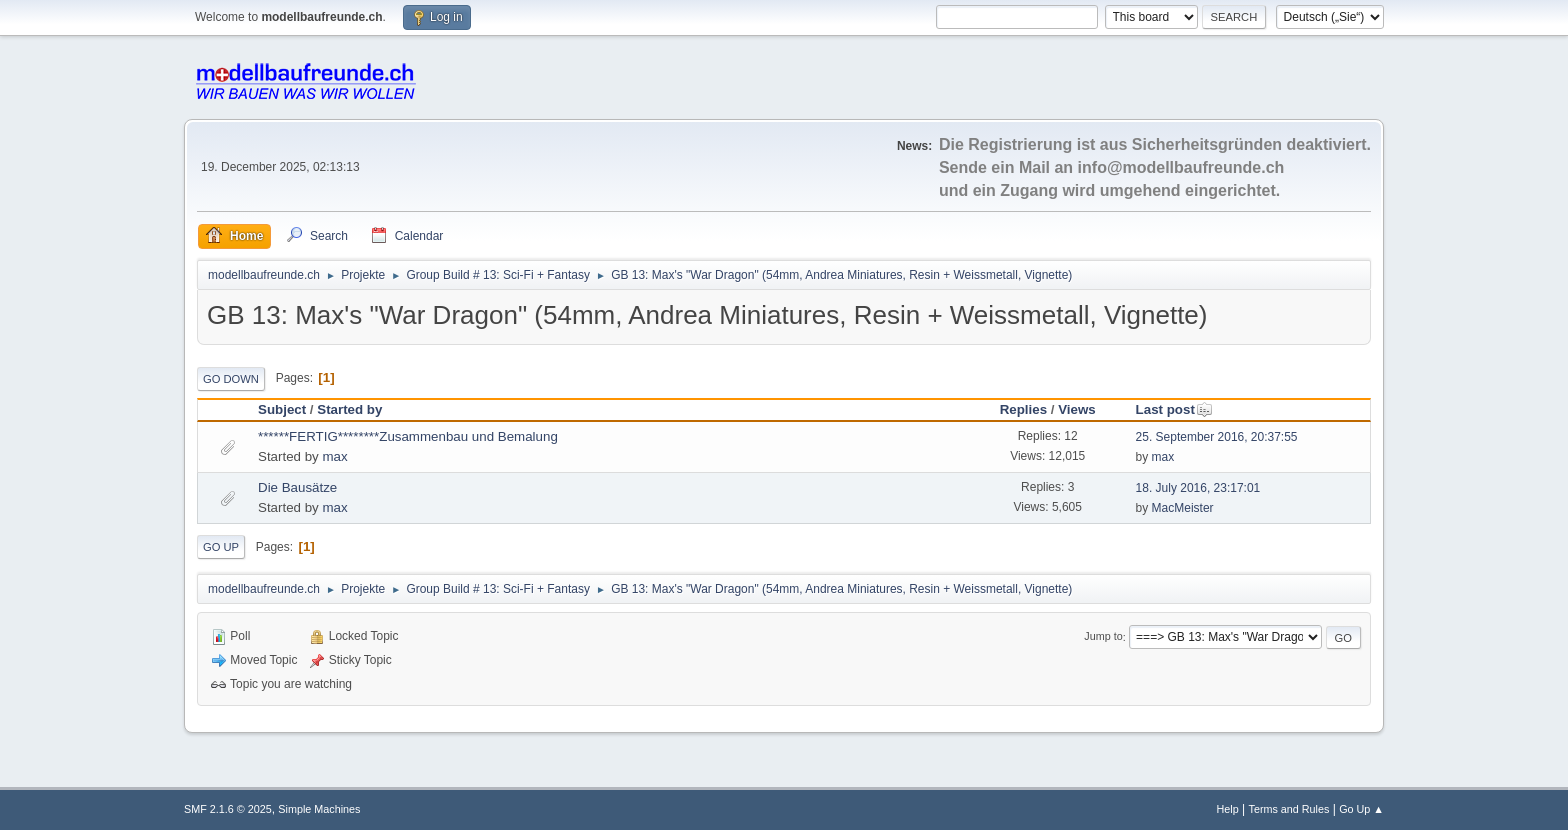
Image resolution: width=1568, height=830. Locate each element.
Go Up (221, 547)
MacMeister (1183, 508)
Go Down (231, 379)
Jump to (1103, 637)
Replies (1023, 409)
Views (1077, 409)
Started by (349, 409)
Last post (1174, 409)
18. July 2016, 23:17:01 (1198, 488)
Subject (282, 409)
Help (1228, 809)
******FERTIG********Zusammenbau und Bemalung (408, 436)
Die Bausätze (297, 487)
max (334, 456)
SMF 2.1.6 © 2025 (228, 809)
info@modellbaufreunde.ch (1181, 167)
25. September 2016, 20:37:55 (1217, 437)
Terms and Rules (1289, 809)
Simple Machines (319, 809)
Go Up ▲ (1361, 809)
